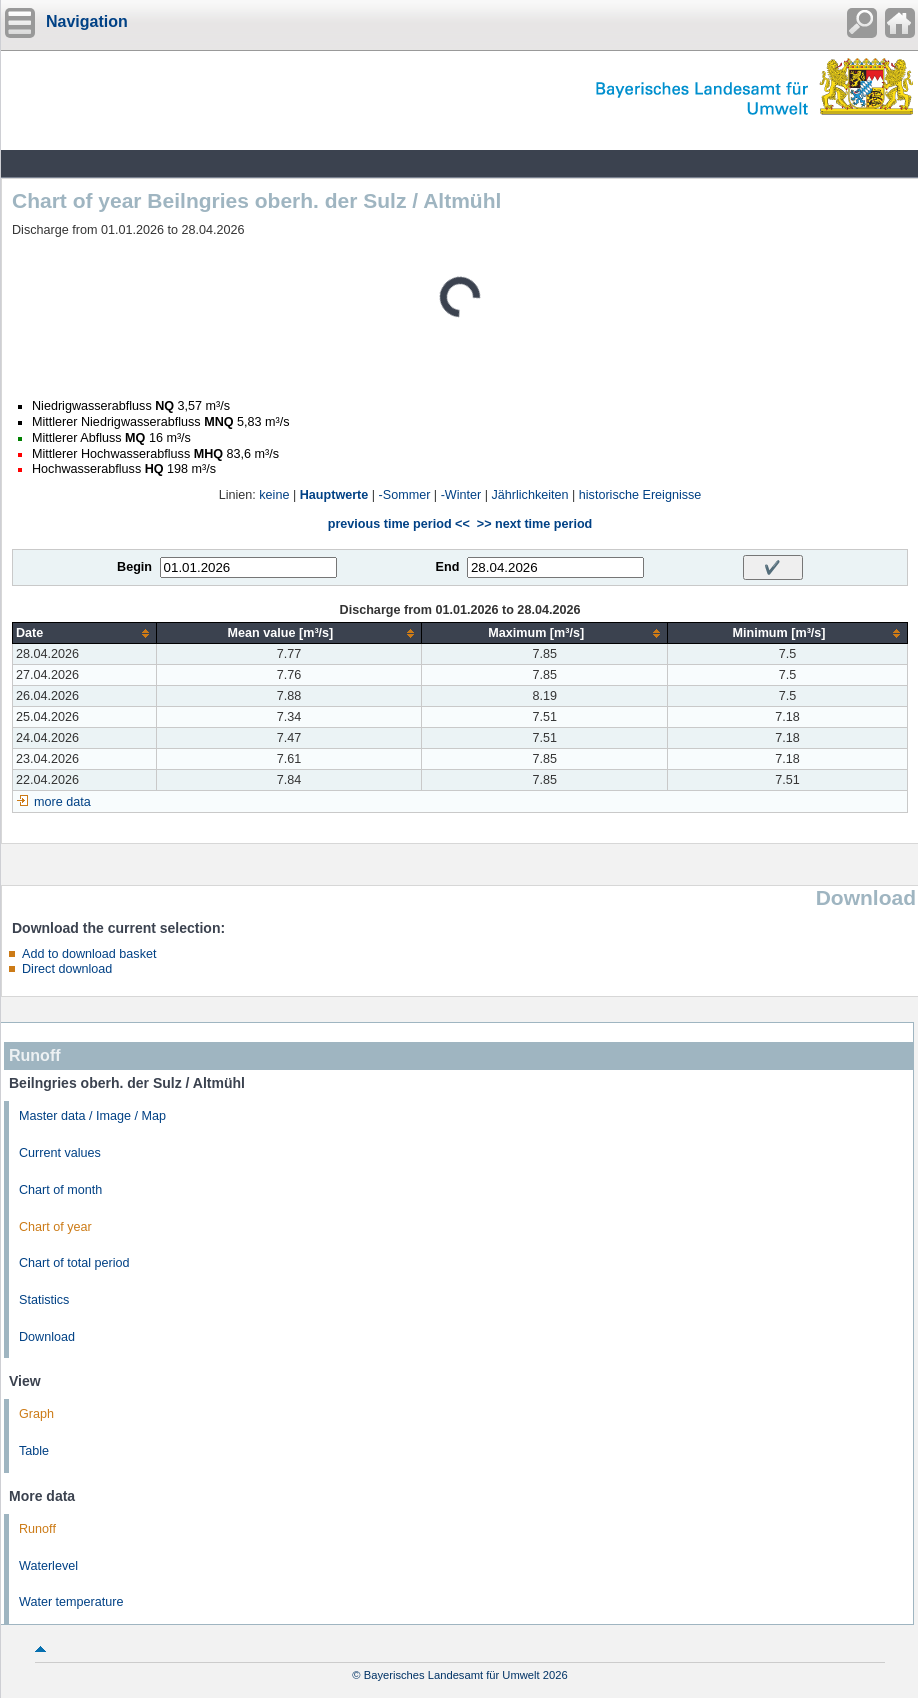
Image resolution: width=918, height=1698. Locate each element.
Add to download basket (89, 954)
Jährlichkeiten (530, 495)
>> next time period (534, 524)
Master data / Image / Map (92, 1116)
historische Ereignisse (640, 495)
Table (34, 1451)
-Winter (461, 495)
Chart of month (60, 1190)
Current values (60, 1153)
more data (62, 802)
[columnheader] (85, 633)
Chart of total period (74, 1263)
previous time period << (399, 524)
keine (274, 495)
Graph (36, 1414)
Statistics (44, 1300)
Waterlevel (48, 1566)
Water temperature (71, 1602)
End (448, 567)
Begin (134, 567)
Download (47, 1337)
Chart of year (55, 1227)
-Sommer (405, 495)
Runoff (37, 1529)
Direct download (67, 969)
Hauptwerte (334, 495)
